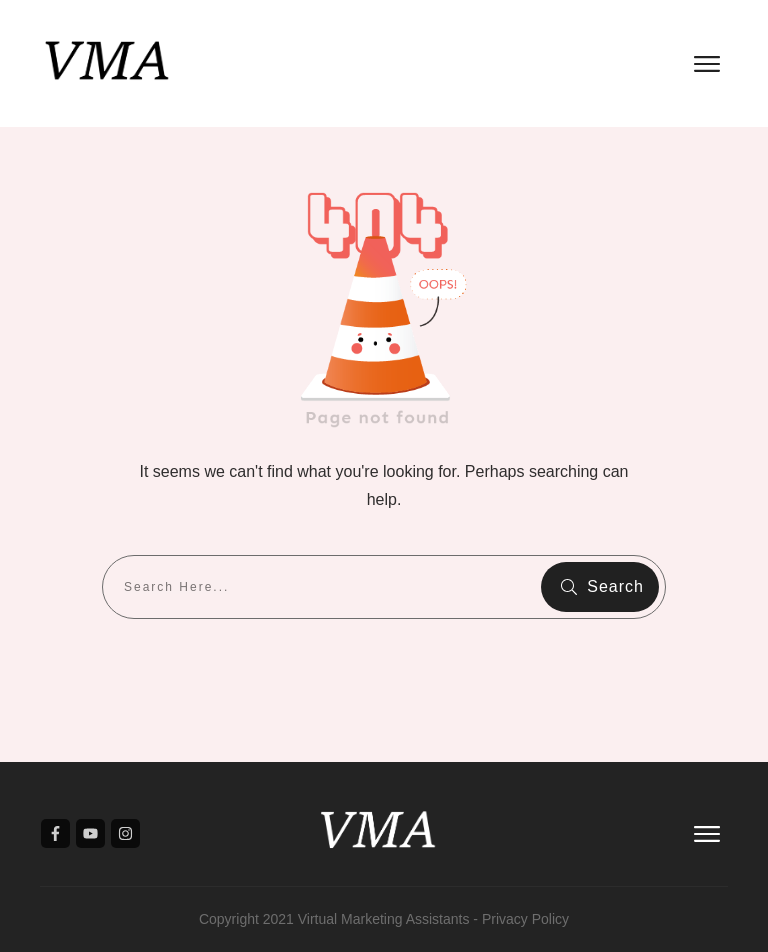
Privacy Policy (525, 919)
